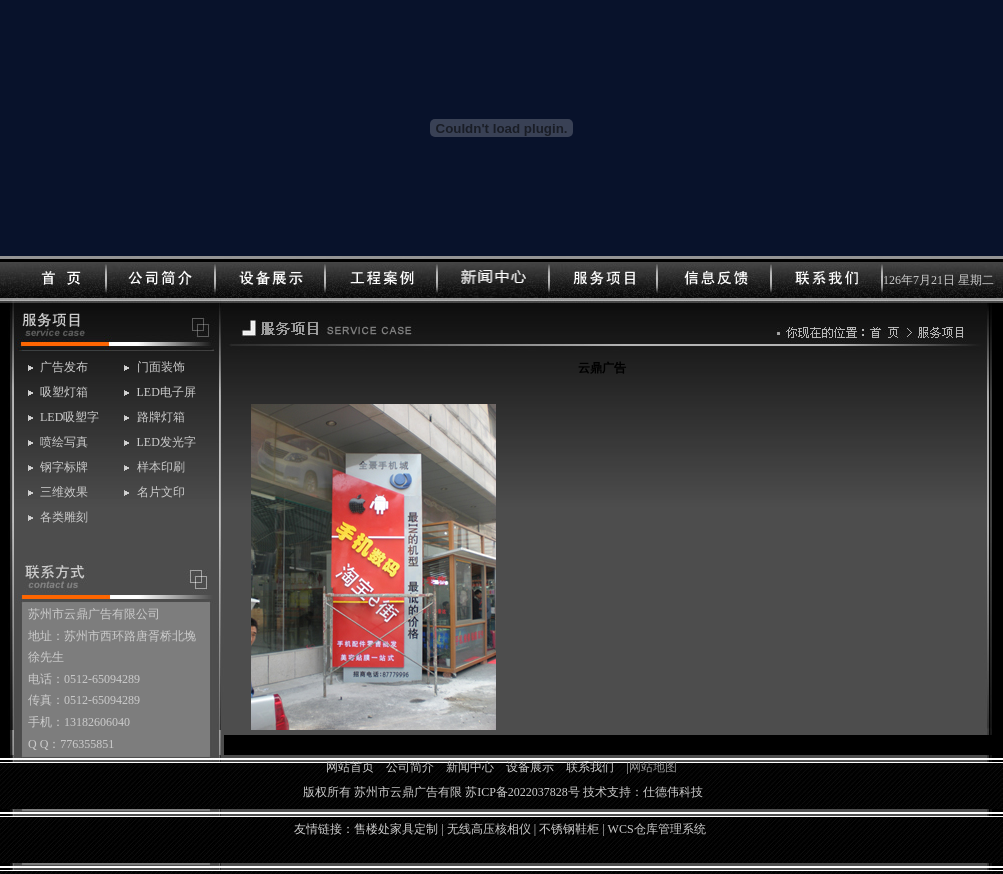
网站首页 (350, 767)
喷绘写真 (64, 442)
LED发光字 (166, 442)
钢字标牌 (64, 467)
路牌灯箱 (161, 417)
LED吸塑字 (69, 417)
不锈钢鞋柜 (569, 829)
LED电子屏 (166, 392)
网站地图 (653, 767)
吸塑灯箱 (64, 392)
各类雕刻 (64, 517)
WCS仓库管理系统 (657, 829)
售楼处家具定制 (396, 829)
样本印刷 (161, 467)
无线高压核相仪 (489, 829)
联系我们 (590, 767)
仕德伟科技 (673, 792)
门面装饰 (161, 367)
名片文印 (161, 492)
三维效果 (64, 492)
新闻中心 (470, 767)
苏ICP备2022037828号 (522, 792)
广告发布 (64, 367)
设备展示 (530, 767)
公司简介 (410, 767)
